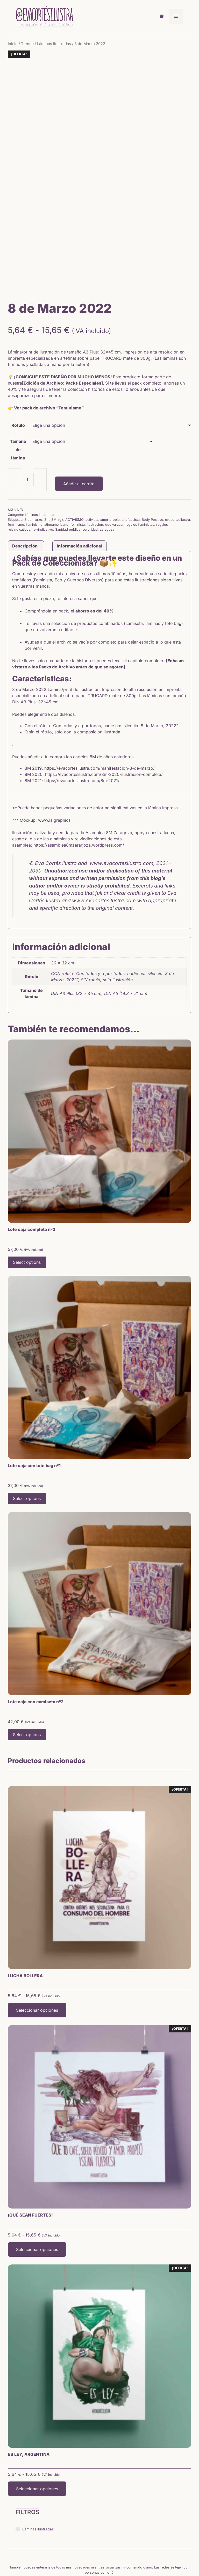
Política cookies (144, 2557)
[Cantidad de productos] (27, 420)
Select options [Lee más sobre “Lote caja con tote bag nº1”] (27, 1439)
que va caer (114, 466)
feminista (77, 466)
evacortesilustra (177, 461)
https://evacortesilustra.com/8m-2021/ (81, 721)
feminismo (16, 466)
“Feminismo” (69, 349)
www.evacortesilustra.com (104, 842)
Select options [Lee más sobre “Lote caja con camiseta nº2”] (27, 1675)
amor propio (110, 461)
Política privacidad (114, 2557)
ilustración (95, 466)
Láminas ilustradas (54, 43)
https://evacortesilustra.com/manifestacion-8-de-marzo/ (99, 709)
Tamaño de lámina (18, 390)
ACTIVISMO (74, 461)
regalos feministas (139, 466)
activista (92, 461)
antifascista (131, 461)
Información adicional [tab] (79, 486)
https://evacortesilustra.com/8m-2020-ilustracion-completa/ (104, 715)
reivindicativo (42, 471)
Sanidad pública (67, 471)
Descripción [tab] (25, 486)
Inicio (13, 43)
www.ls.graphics (54, 761)
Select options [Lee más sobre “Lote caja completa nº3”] (27, 1203)
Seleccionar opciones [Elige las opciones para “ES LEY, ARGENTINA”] (37, 2429)
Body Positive (152, 461)
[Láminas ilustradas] (18, 2470)
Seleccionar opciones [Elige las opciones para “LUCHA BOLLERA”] (37, 1951)
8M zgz (57, 461)
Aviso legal (87, 2557)
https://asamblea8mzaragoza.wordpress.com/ (78, 786)
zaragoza (107, 471)
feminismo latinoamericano (47, 466)
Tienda (27, 43)
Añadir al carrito (79, 424)
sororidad (90, 471)
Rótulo (18, 366)
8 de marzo (33, 461)
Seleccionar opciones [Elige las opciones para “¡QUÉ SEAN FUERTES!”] (37, 2190)
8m (46, 461)
